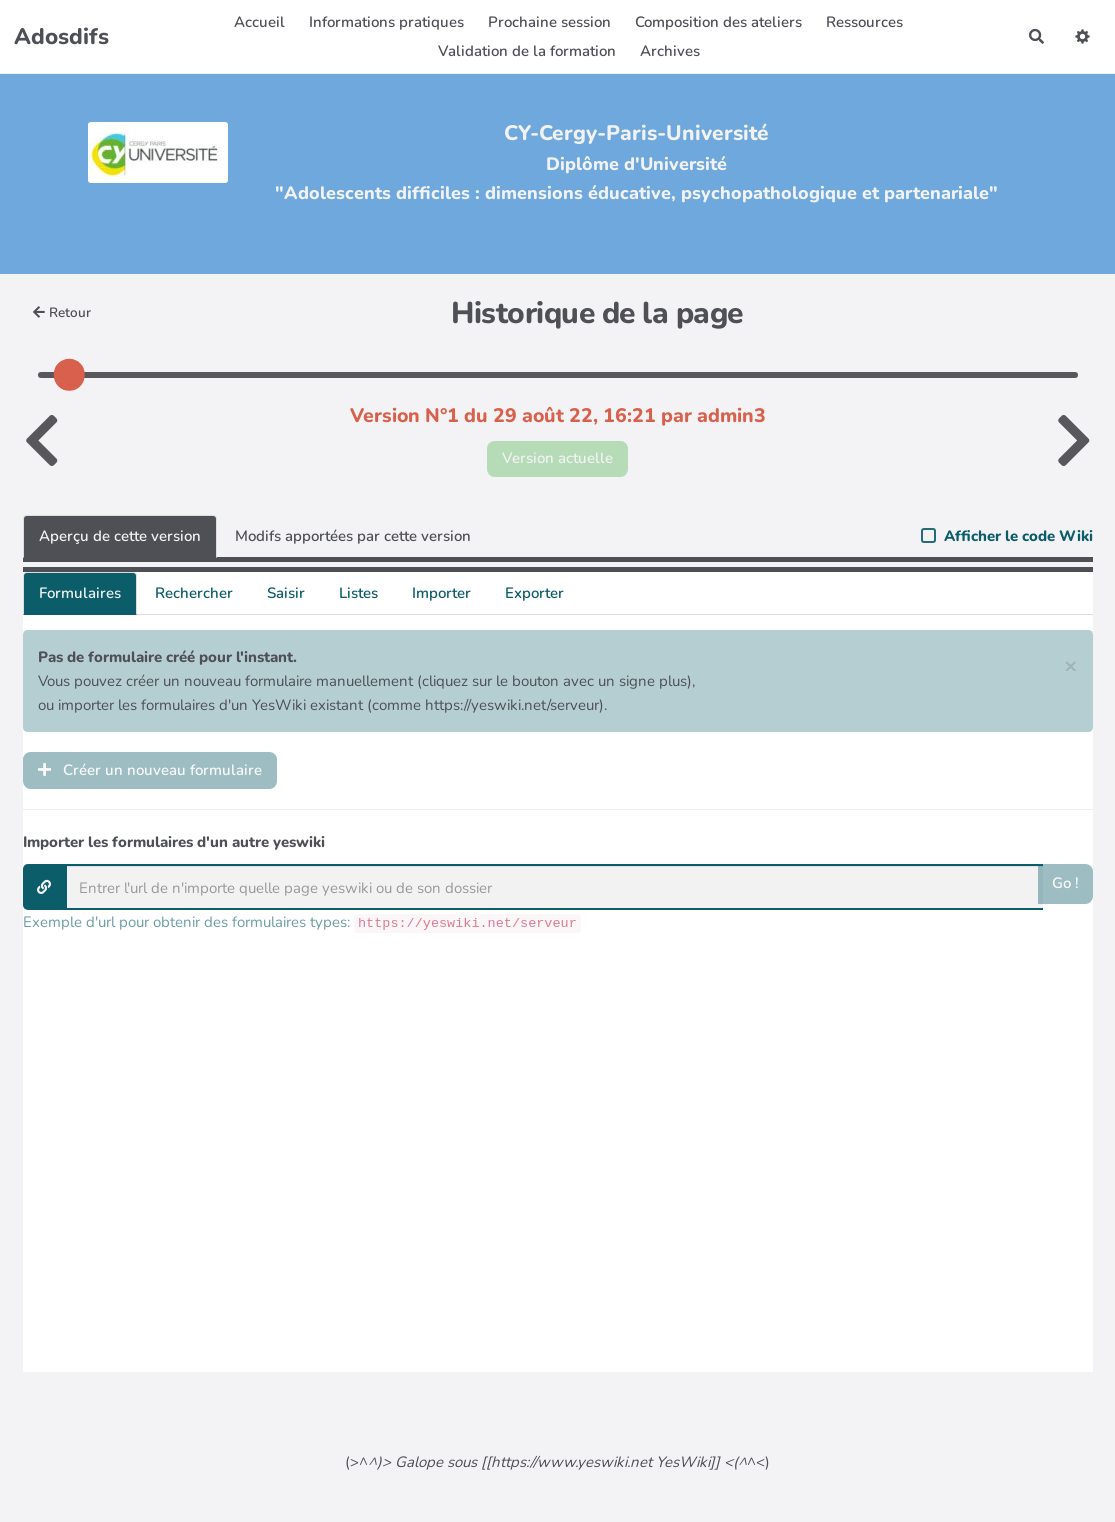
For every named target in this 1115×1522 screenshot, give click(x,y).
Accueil (259, 22)
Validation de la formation (527, 51)
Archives (670, 51)
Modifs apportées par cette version (353, 536)
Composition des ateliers (718, 22)
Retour (62, 312)
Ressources (864, 22)
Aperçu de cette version (120, 536)
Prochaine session (549, 22)
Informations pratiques (386, 22)
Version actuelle (557, 458)
